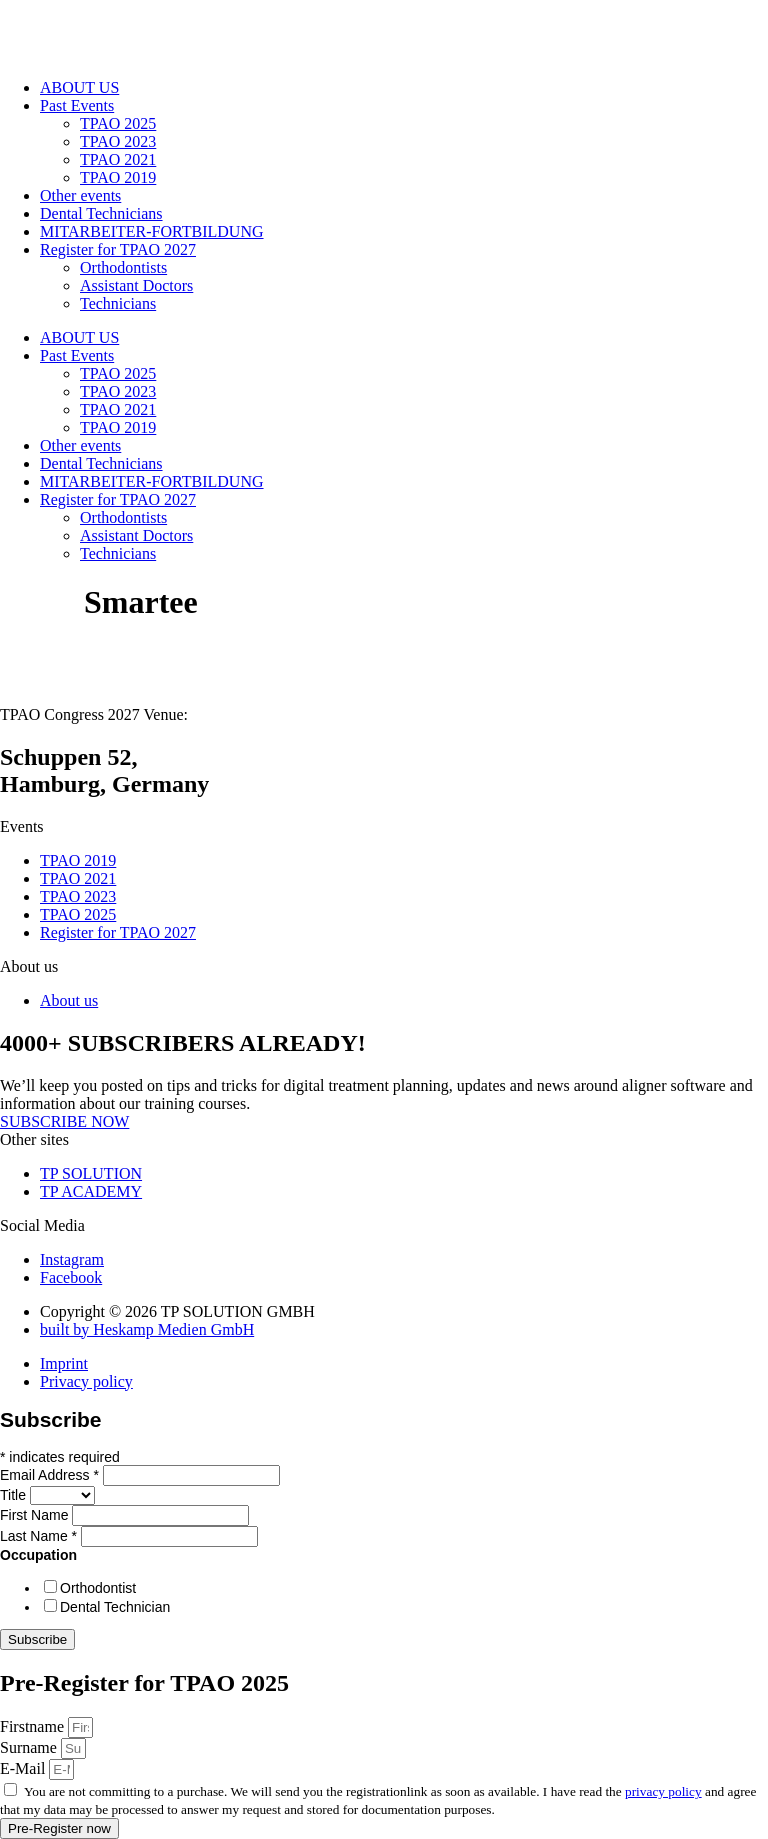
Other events (80, 195)
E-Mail (24, 1768)
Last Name (40, 1536)
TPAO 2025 (118, 123)
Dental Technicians (101, 213)
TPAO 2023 (118, 141)
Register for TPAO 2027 (118, 249)
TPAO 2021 (118, 159)
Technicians (118, 303)
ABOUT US (79, 87)
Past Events (77, 105)
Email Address (51, 1475)
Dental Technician (115, 1607)
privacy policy (663, 1791)
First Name (36, 1515)
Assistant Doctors (136, 285)
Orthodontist (98, 1588)
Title (15, 1495)
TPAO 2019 (118, 177)
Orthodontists (123, 267)
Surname (30, 1747)
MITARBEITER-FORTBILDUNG (152, 231)
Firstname (34, 1726)
